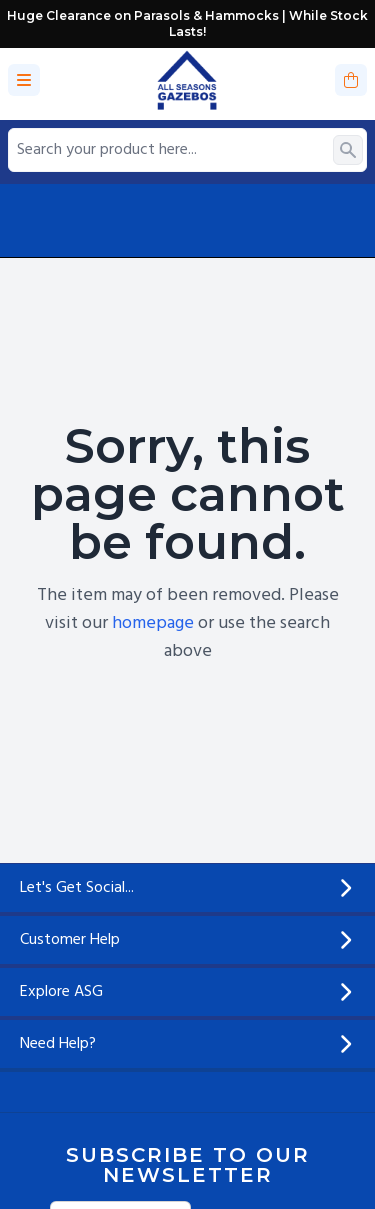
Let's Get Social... (187, 888)
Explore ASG (187, 992)
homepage (153, 623)
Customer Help (187, 940)
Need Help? (187, 1044)
